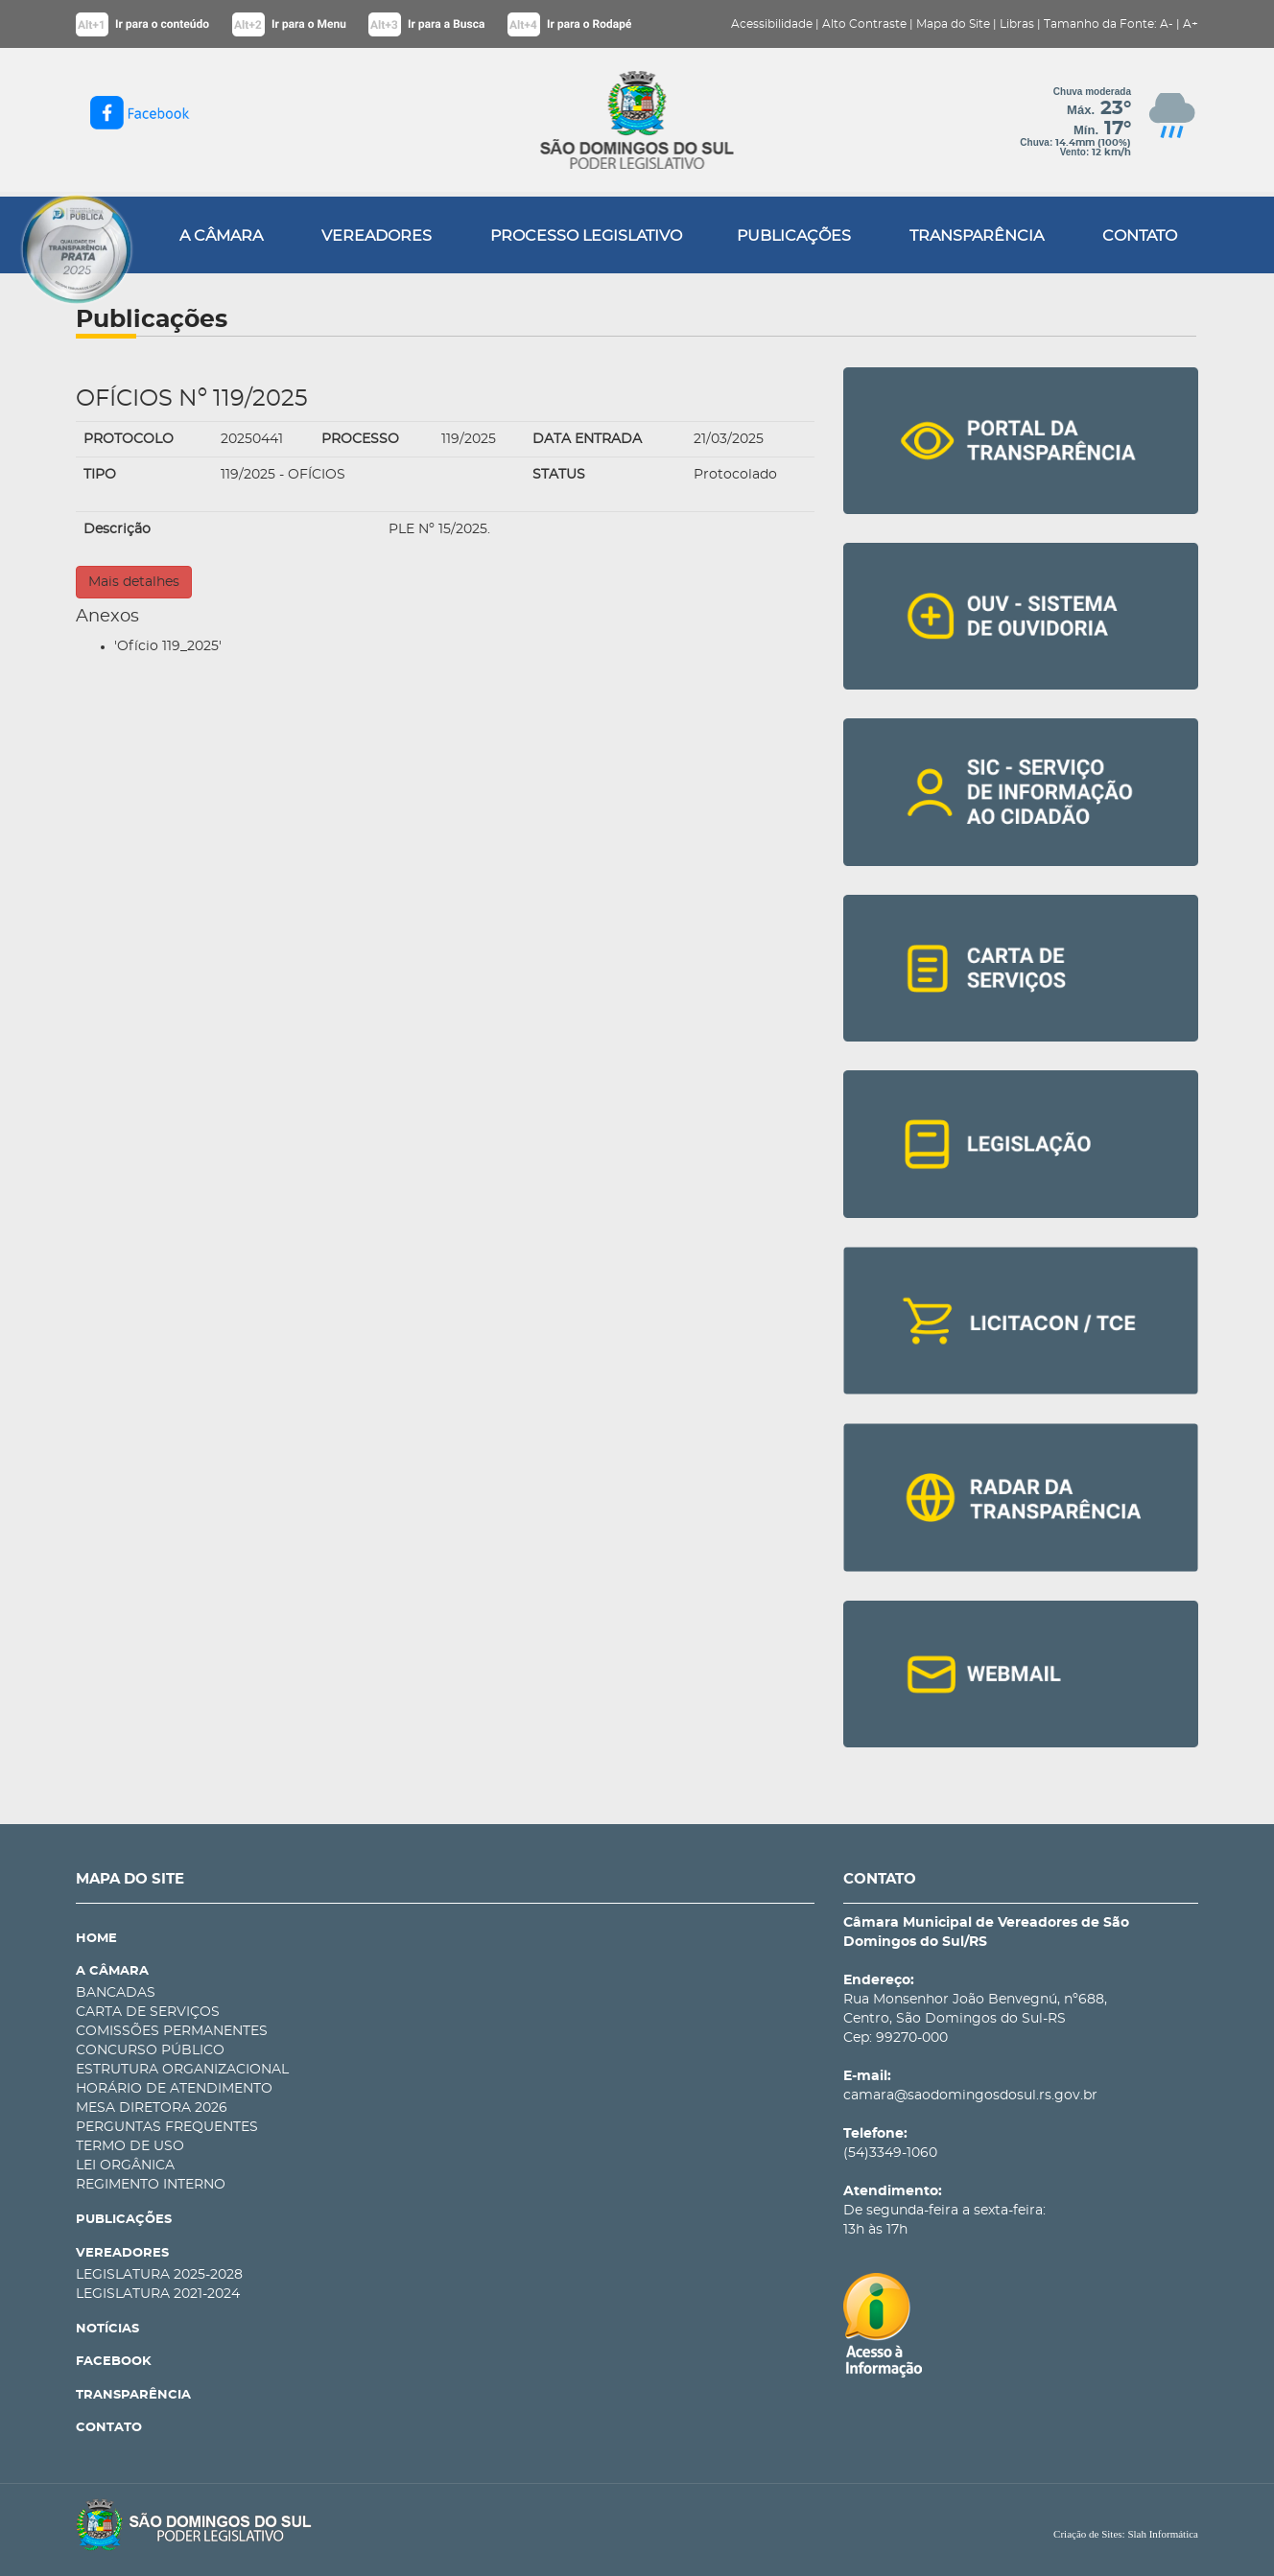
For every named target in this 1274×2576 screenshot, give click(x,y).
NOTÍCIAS (107, 2329)
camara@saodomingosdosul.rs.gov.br (970, 2095)
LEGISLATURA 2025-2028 (159, 2275)
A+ (1190, 24)
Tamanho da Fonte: (1100, 24)
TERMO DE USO (130, 2146)
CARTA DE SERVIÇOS (148, 2012)
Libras (1017, 24)
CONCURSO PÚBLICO (150, 2050)
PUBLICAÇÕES (794, 236)
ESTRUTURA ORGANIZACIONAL (182, 2069)
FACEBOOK (114, 2361)
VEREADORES (376, 236)
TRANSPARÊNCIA (976, 236)
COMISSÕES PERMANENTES (172, 2031)
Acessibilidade (772, 24)
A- (1166, 24)
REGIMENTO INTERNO (150, 2184)
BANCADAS (115, 1993)
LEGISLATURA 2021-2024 (158, 2294)
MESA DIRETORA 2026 (151, 2108)
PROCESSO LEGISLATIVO (586, 236)
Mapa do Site (953, 24)
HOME (96, 1938)
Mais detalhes (133, 582)
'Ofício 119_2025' (168, 646)
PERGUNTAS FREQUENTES (167, 2127)
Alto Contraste (864, 24)
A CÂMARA (221, 236)
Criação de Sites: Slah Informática (1125, 2534)
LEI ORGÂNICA (125, 2165)
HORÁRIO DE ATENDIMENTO (174, 2089)
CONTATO (1139, 236)
